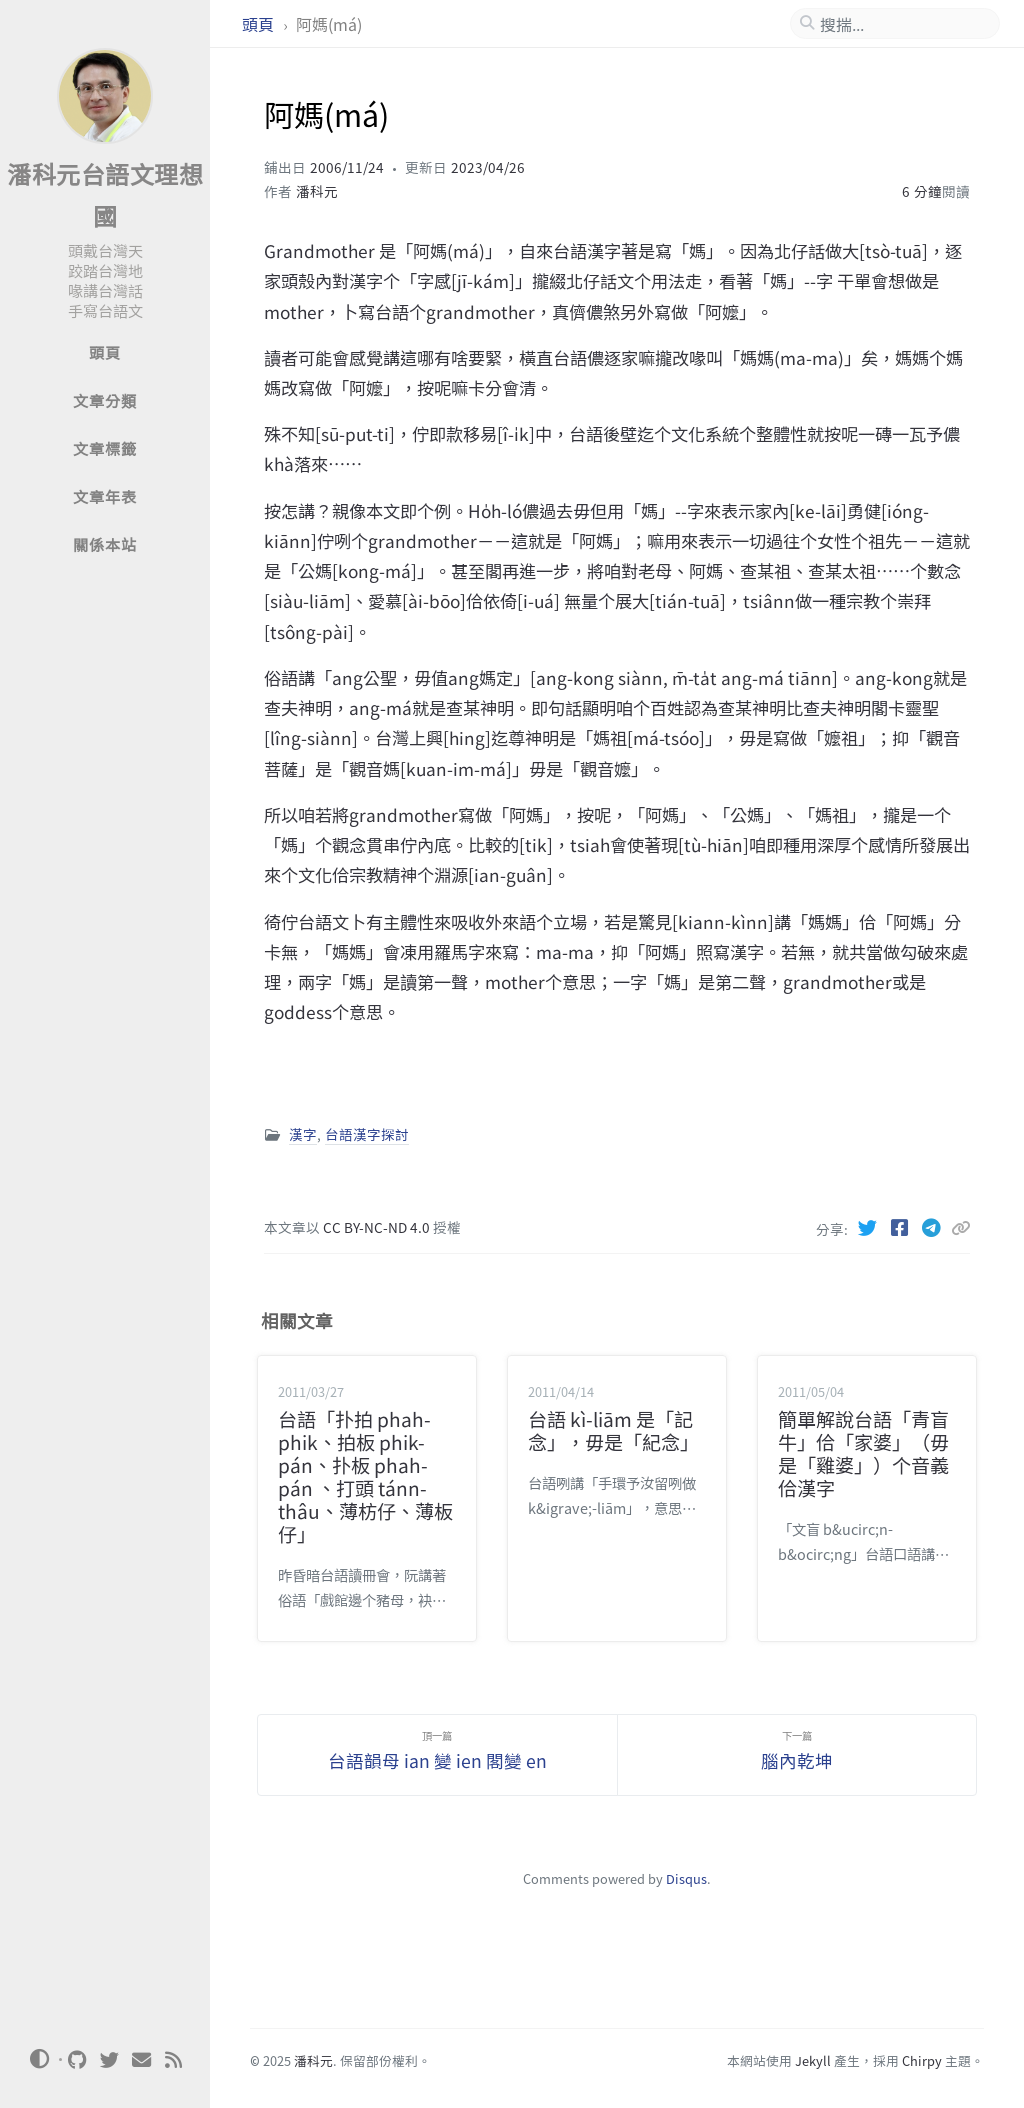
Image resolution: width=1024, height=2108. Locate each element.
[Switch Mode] (39, 2059)
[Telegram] (933, 1227)
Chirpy (922, 2060)
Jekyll (813, 2060)
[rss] (174, 2060)
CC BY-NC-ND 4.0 (378, 1227)
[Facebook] (901, 1227)
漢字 (303, 1134)
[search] (903, 24)
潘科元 (317, 191)
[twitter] (110, 2060)
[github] (78, 2060)
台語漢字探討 (367, 1134)
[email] (142, 2060)
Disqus (686, 1878)
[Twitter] (869, 1227)
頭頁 (260, 24)
